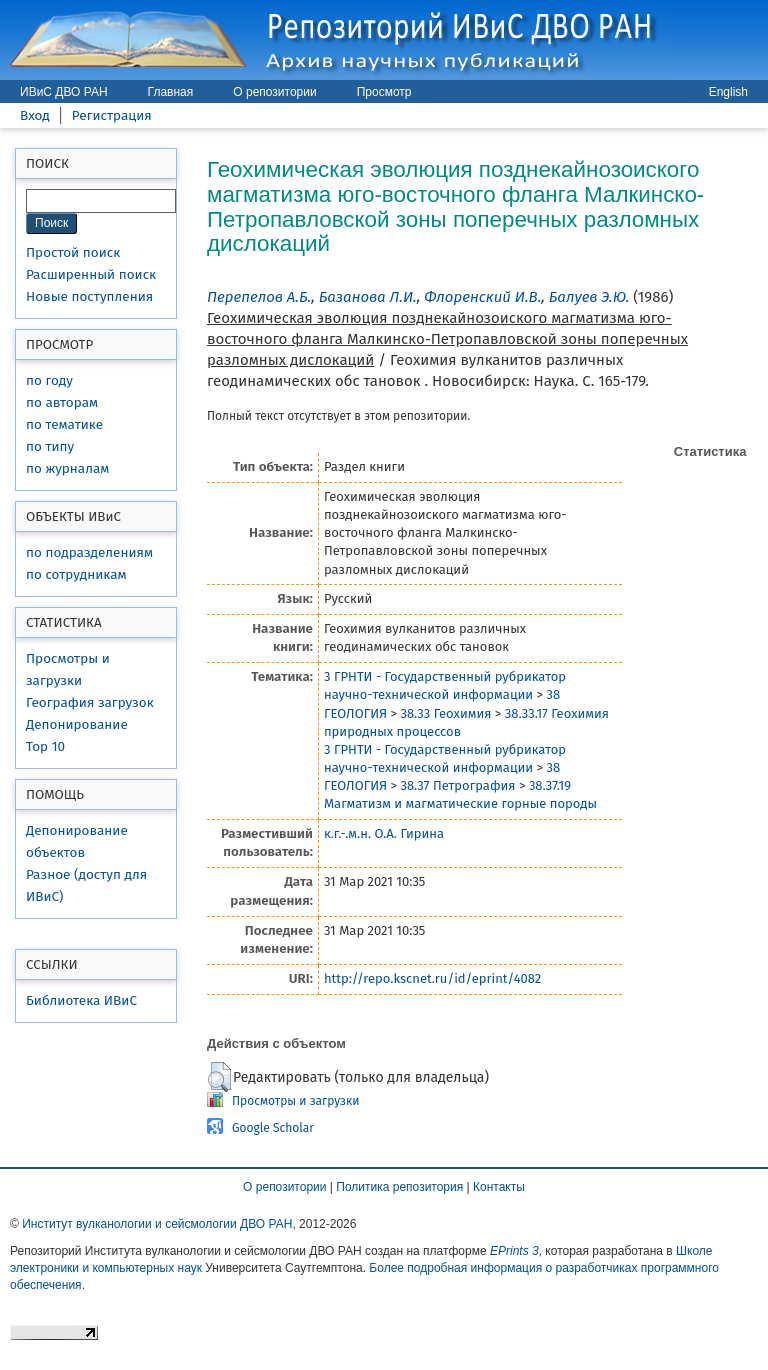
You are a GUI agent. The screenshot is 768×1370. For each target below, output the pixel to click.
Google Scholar (273, 1128)
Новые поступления (89, 296)
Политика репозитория (399, 1187)
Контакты (499, 1187)
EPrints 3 (514, 1251)
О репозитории (274, 92)
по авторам (62, 402)
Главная (171, 92)
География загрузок (90, 702)
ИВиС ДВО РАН (64, 92)
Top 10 (45, 746)
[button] (219, 1077)
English (728, 92)
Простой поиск (73, 252)
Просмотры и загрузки (296, 1101)
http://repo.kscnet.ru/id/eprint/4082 (432, 978)
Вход (35, 115)
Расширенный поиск (91, 274)
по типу (50, 446)
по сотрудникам (76, 574)
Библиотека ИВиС (81, 1000)
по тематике (64, 424)
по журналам (67, 468)
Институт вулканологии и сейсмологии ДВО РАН (157, 1224)
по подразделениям (89, 552)
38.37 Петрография (457, 785)
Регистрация (112, 115)
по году (49, 380)
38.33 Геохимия (445, 713)
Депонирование (77, 724)
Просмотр (384, 92)
